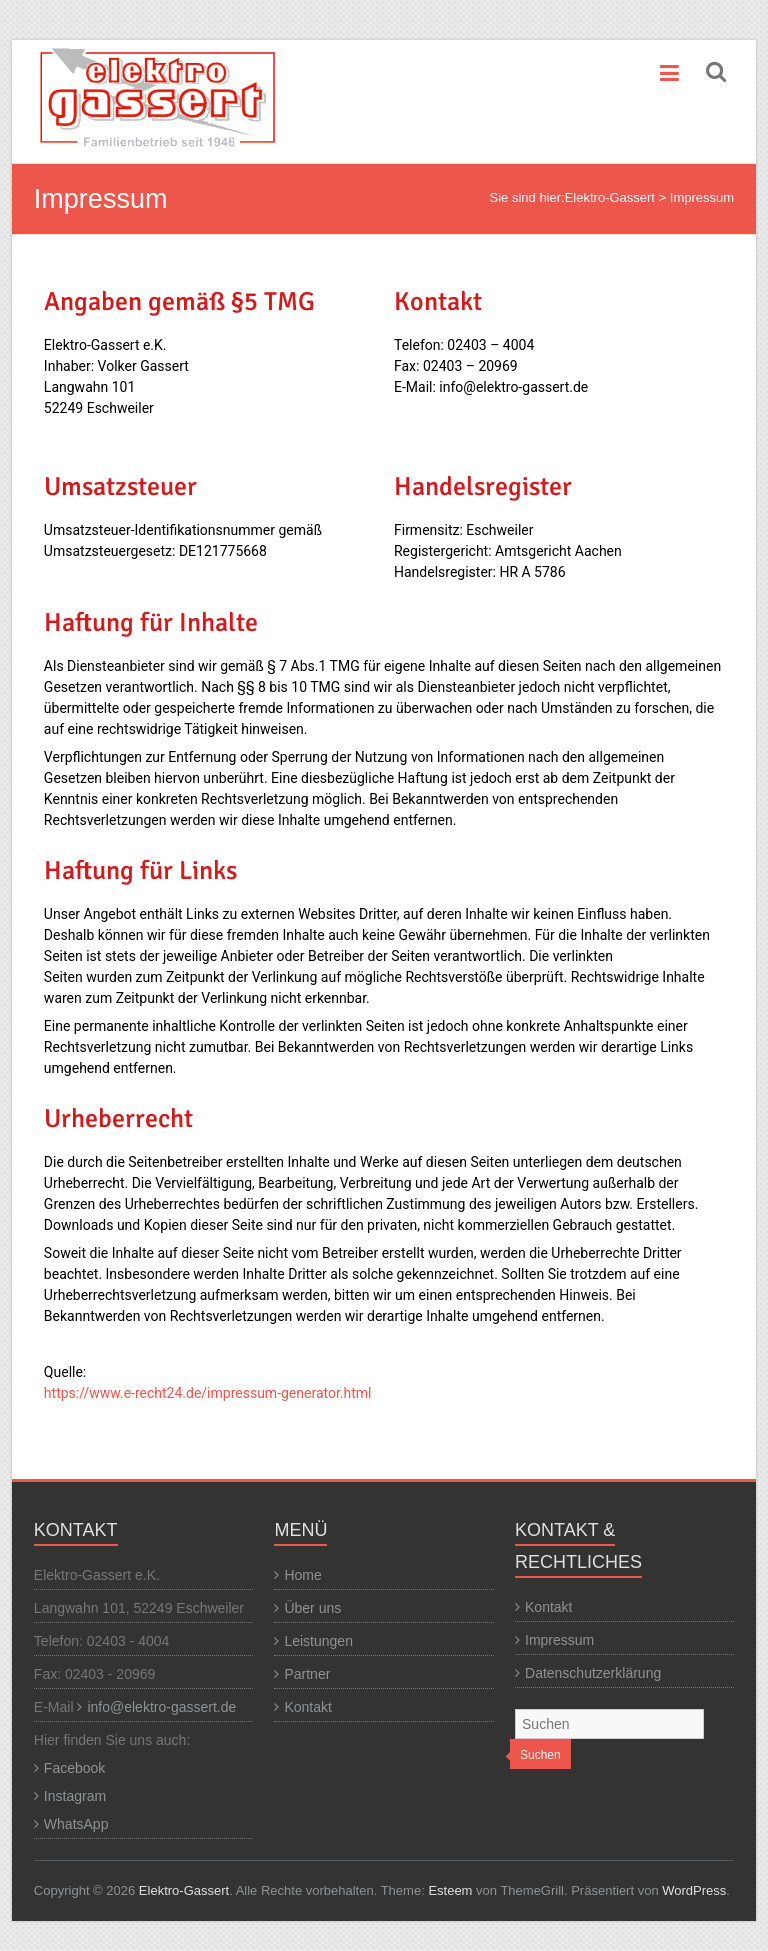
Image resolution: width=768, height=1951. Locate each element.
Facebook (74, 1768)
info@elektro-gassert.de (161, 1707)
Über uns (312, 1608)
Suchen (540, 1755)
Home (302, 1575)
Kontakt (307, 1707)
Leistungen (318, 1641)
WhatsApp (76, 1824)
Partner (307, 1674)
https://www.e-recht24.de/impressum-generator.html (208, 1393)
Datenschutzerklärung (593, 1673)
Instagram (75, 1796)
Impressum (559, 1640)
